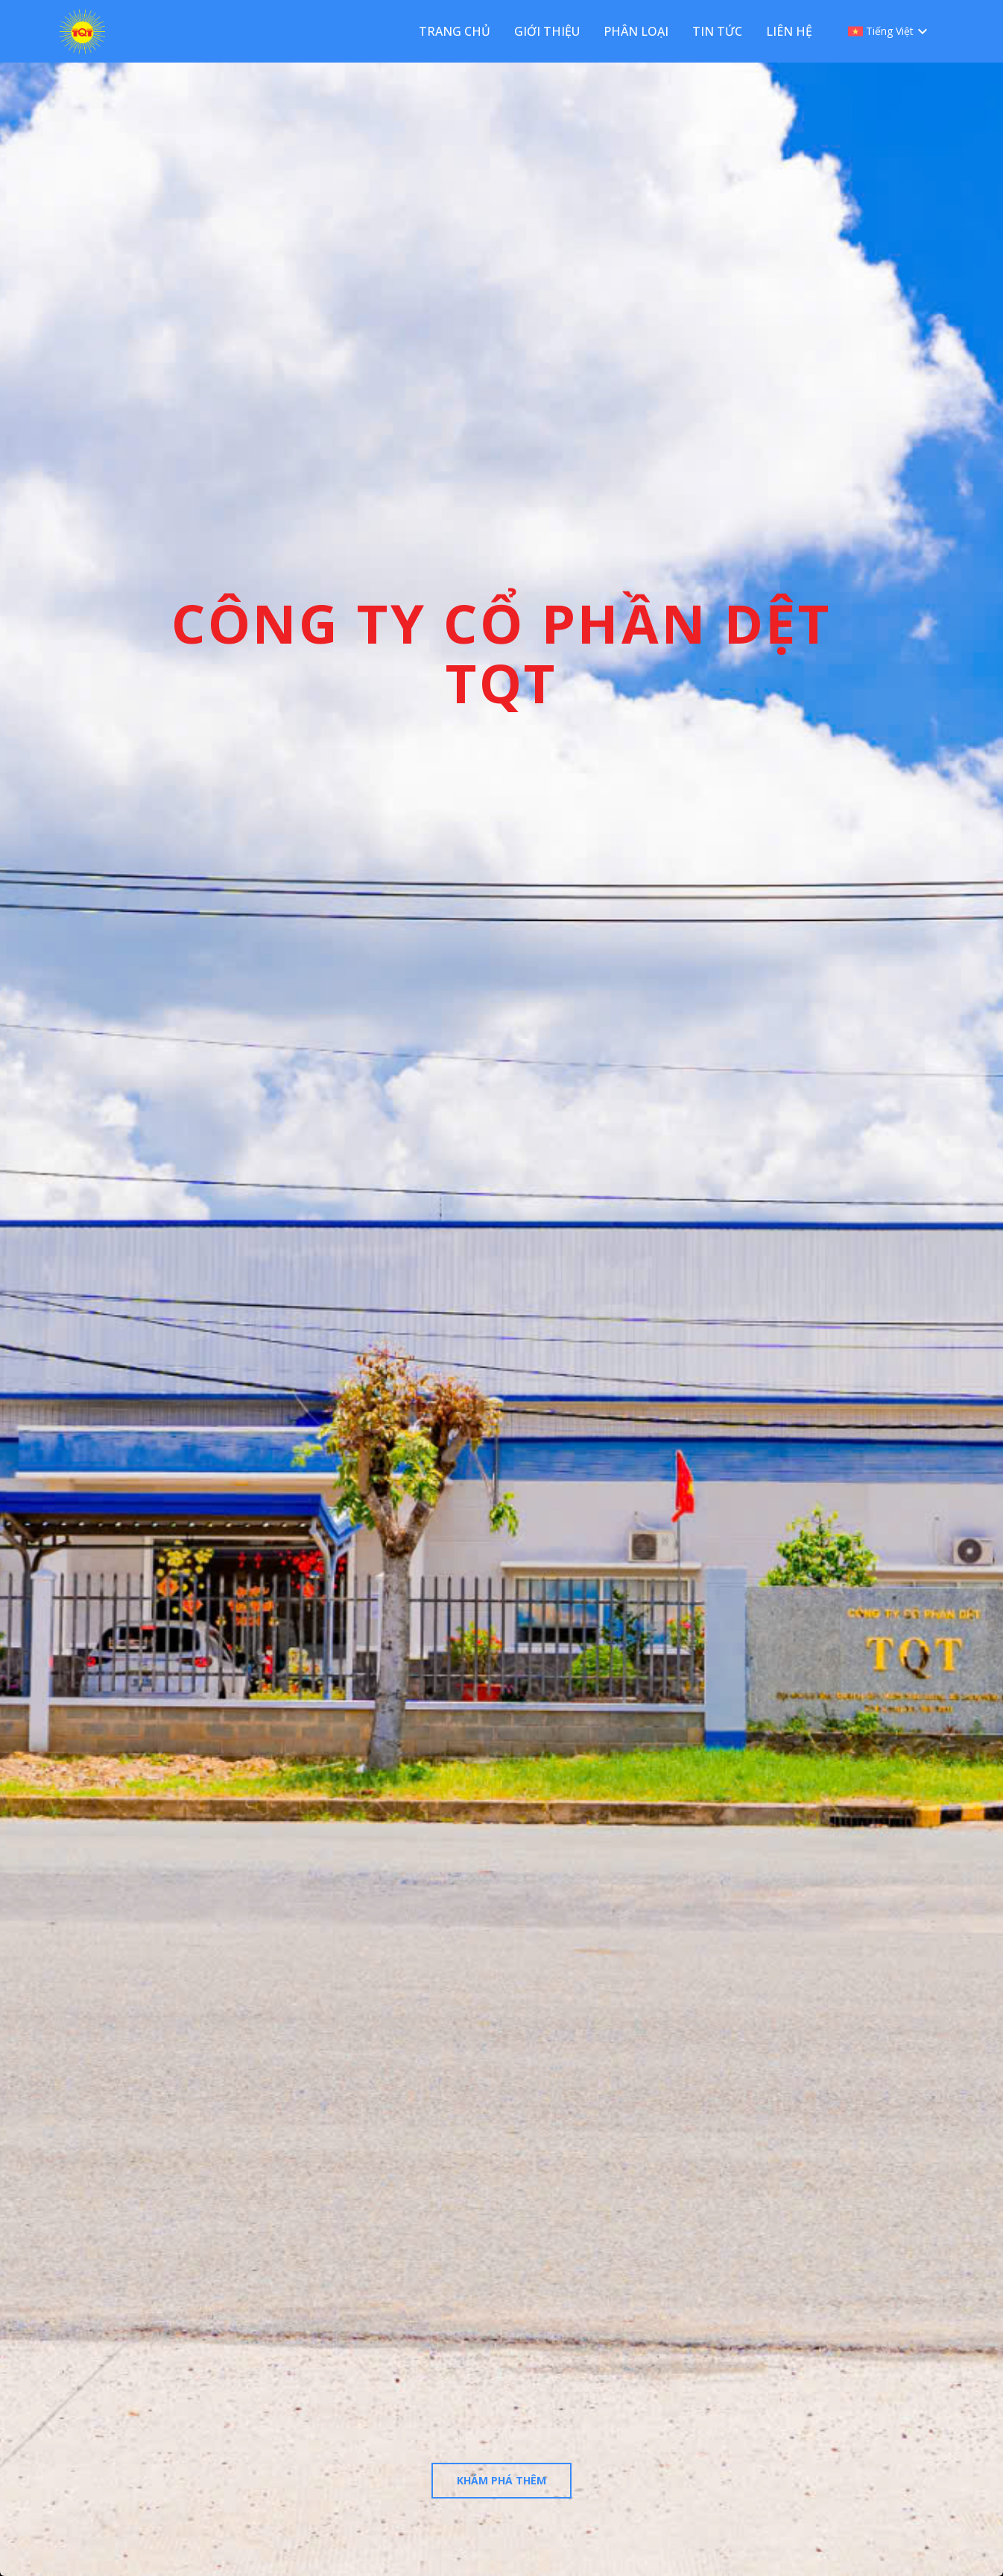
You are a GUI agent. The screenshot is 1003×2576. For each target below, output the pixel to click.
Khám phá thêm (501, 2480)
